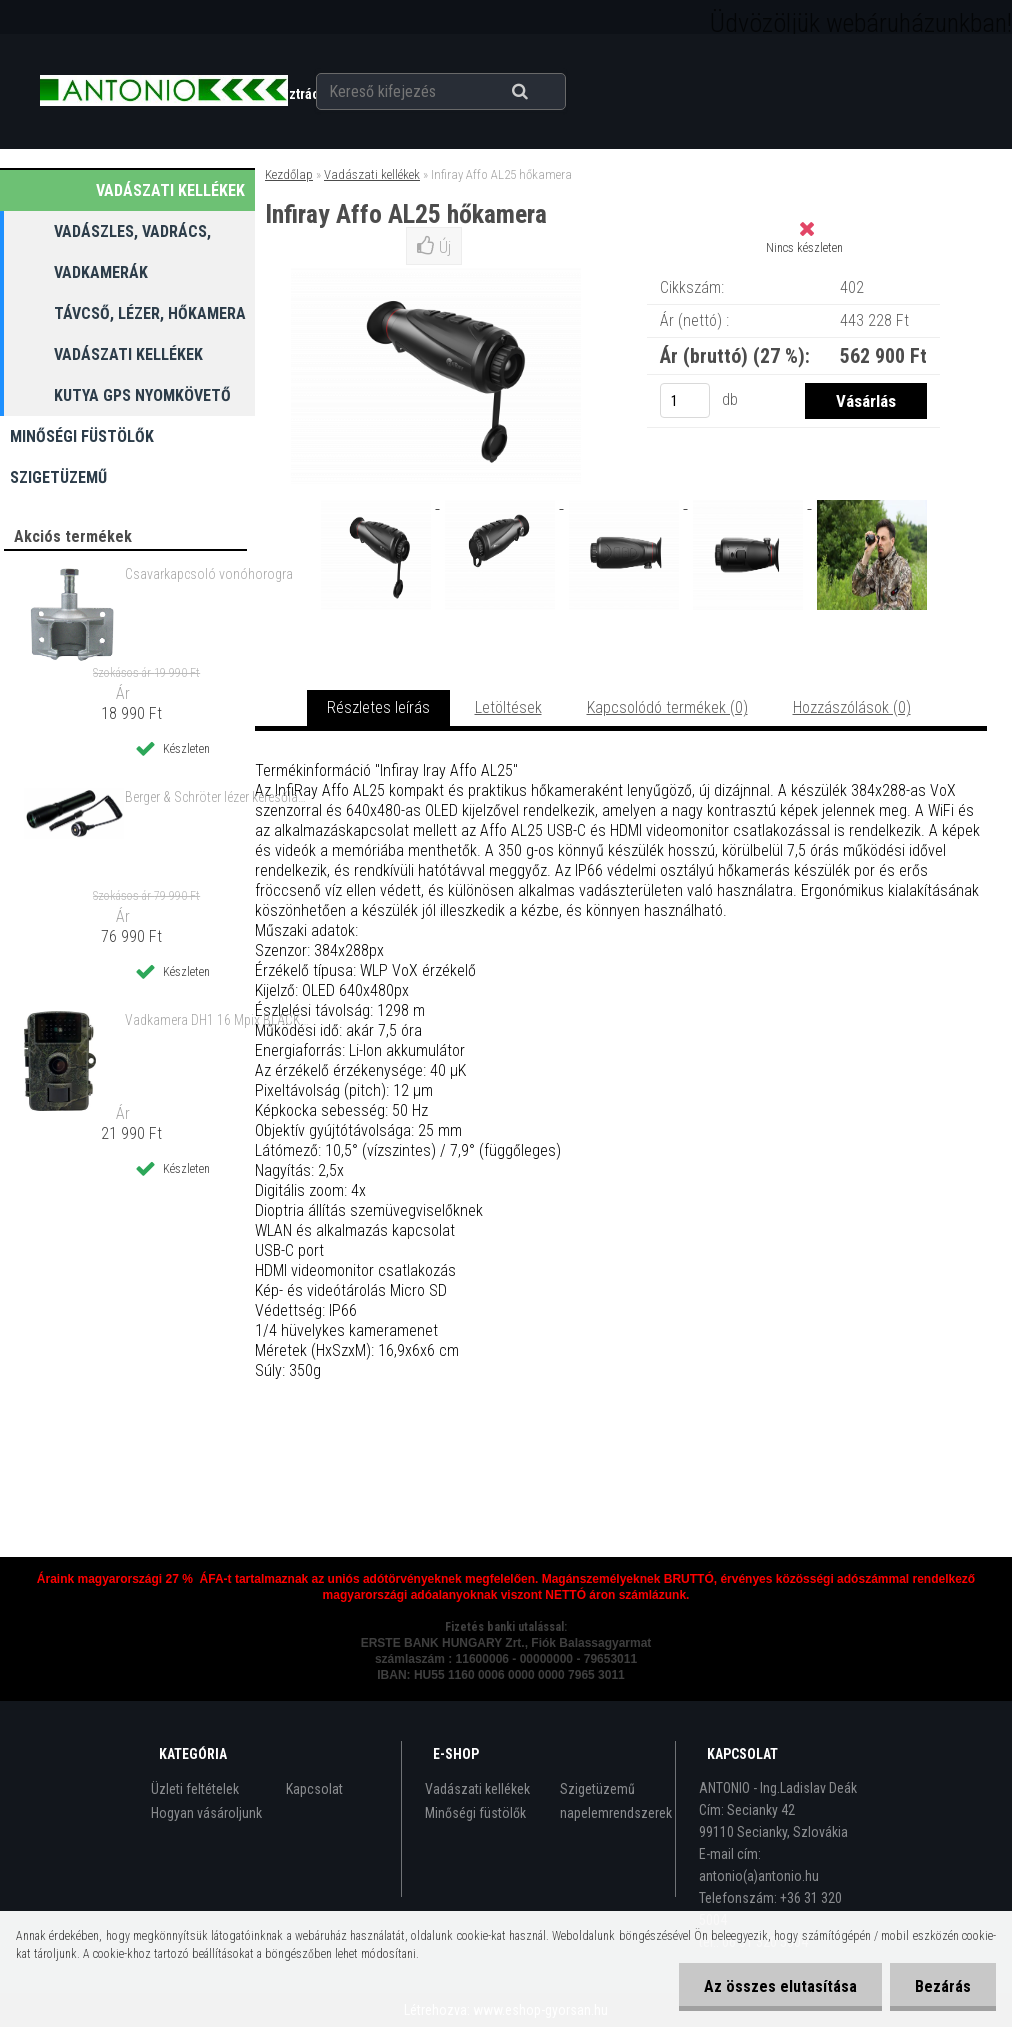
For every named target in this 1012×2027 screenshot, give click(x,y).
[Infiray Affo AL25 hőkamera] (378, 502)
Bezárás (943, 1986)
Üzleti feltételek (195, 1789)
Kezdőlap (289, 174)
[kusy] (685, 400)
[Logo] (163, 91)
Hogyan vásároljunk (206, 1813)
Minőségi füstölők (475, 1813)
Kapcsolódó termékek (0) (667, 707)
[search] (544, 92)
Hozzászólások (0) (852, 707)
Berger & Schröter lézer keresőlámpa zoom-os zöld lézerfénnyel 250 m (218, 797)
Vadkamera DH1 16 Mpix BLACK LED (218, 1020)
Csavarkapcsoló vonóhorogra (209, 574)
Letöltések (508, 707)
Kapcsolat (314, 1789)
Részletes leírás (378, 707)
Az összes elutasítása (780, 1986)
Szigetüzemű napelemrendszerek (616, 1801)
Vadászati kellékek (372, 174)
